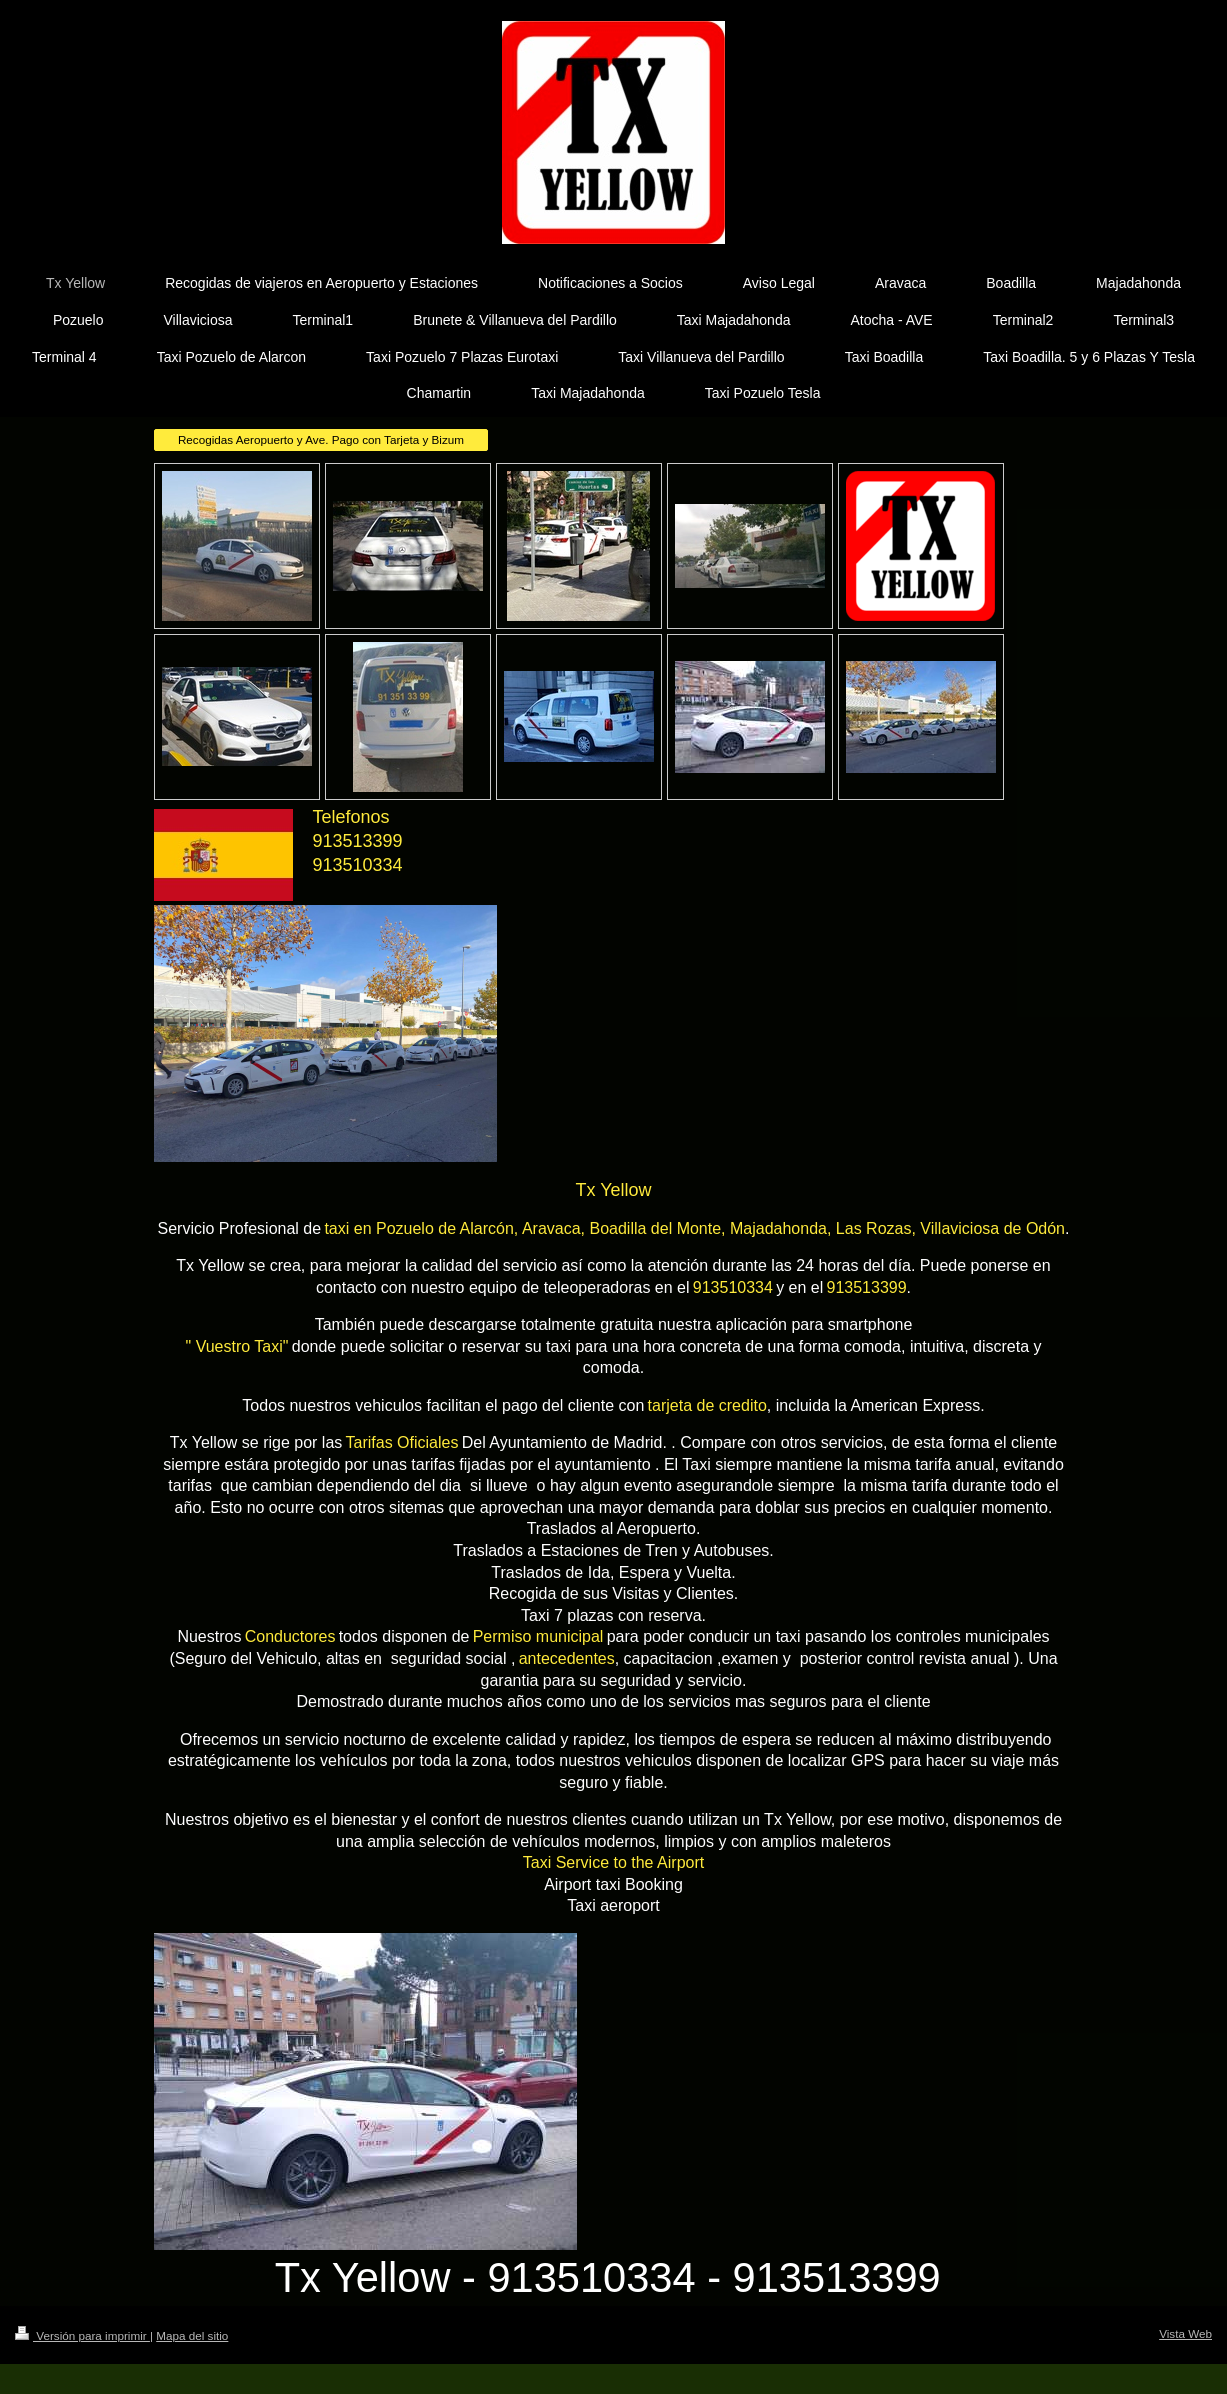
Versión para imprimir (82, 2335)
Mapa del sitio (192, 2335)
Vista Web (1185, 2333)
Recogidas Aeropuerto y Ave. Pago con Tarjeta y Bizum (321, 439)
